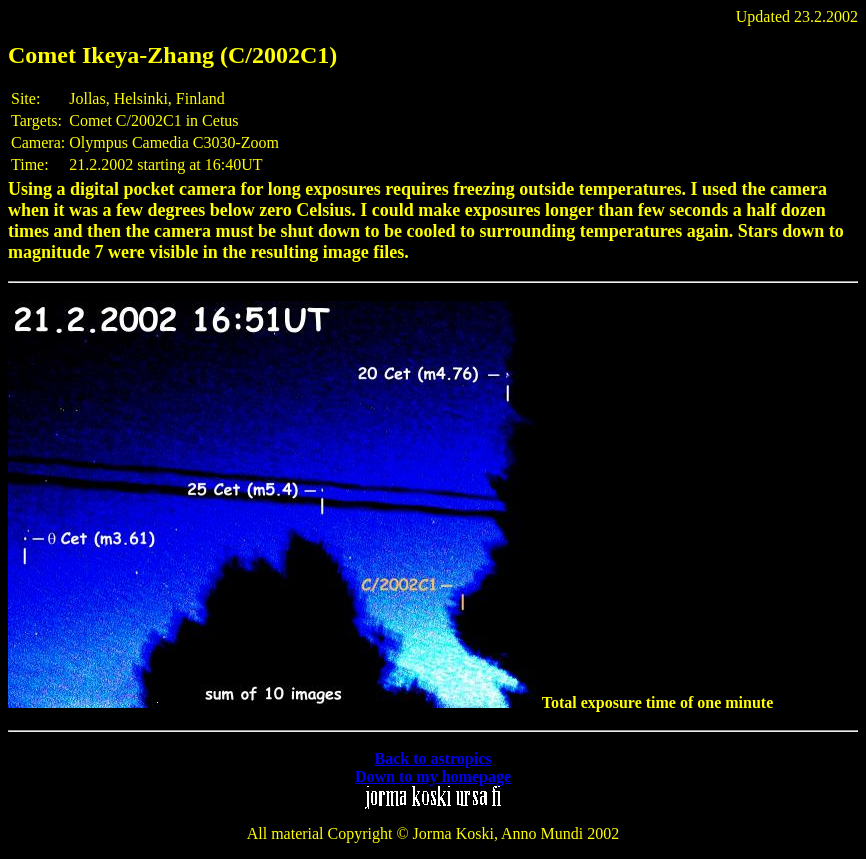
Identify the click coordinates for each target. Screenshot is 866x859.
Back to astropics (432, 758)
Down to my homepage (433, 776)
